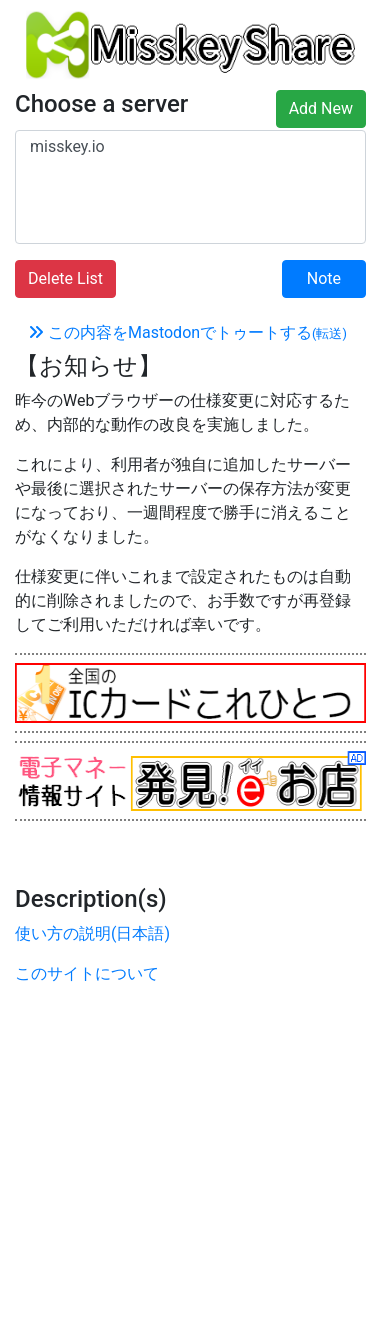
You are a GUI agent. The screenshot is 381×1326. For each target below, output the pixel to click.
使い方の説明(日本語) (92, 933)
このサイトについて (87, 973)
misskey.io (190, 147)
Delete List (65, 278)
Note (324, 278)
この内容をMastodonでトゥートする (187, 332)
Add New (321, 108)
